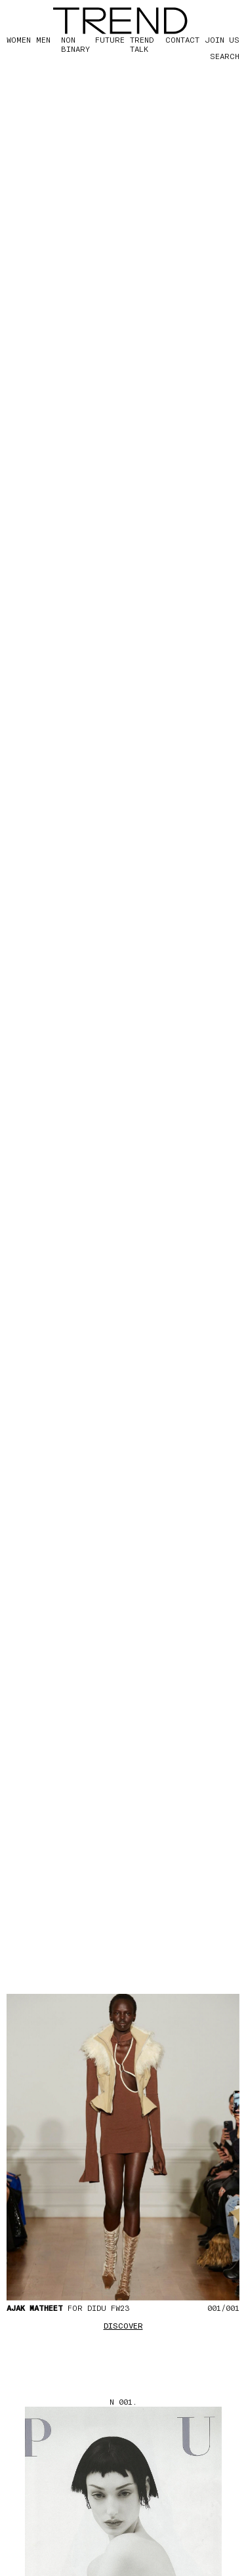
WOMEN (19, 39)
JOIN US (222, 39)
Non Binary (75, 44)
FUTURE (110, 39)
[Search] (213, 56)
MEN (43, 39)
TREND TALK (142, 44)
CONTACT (182, 39)
